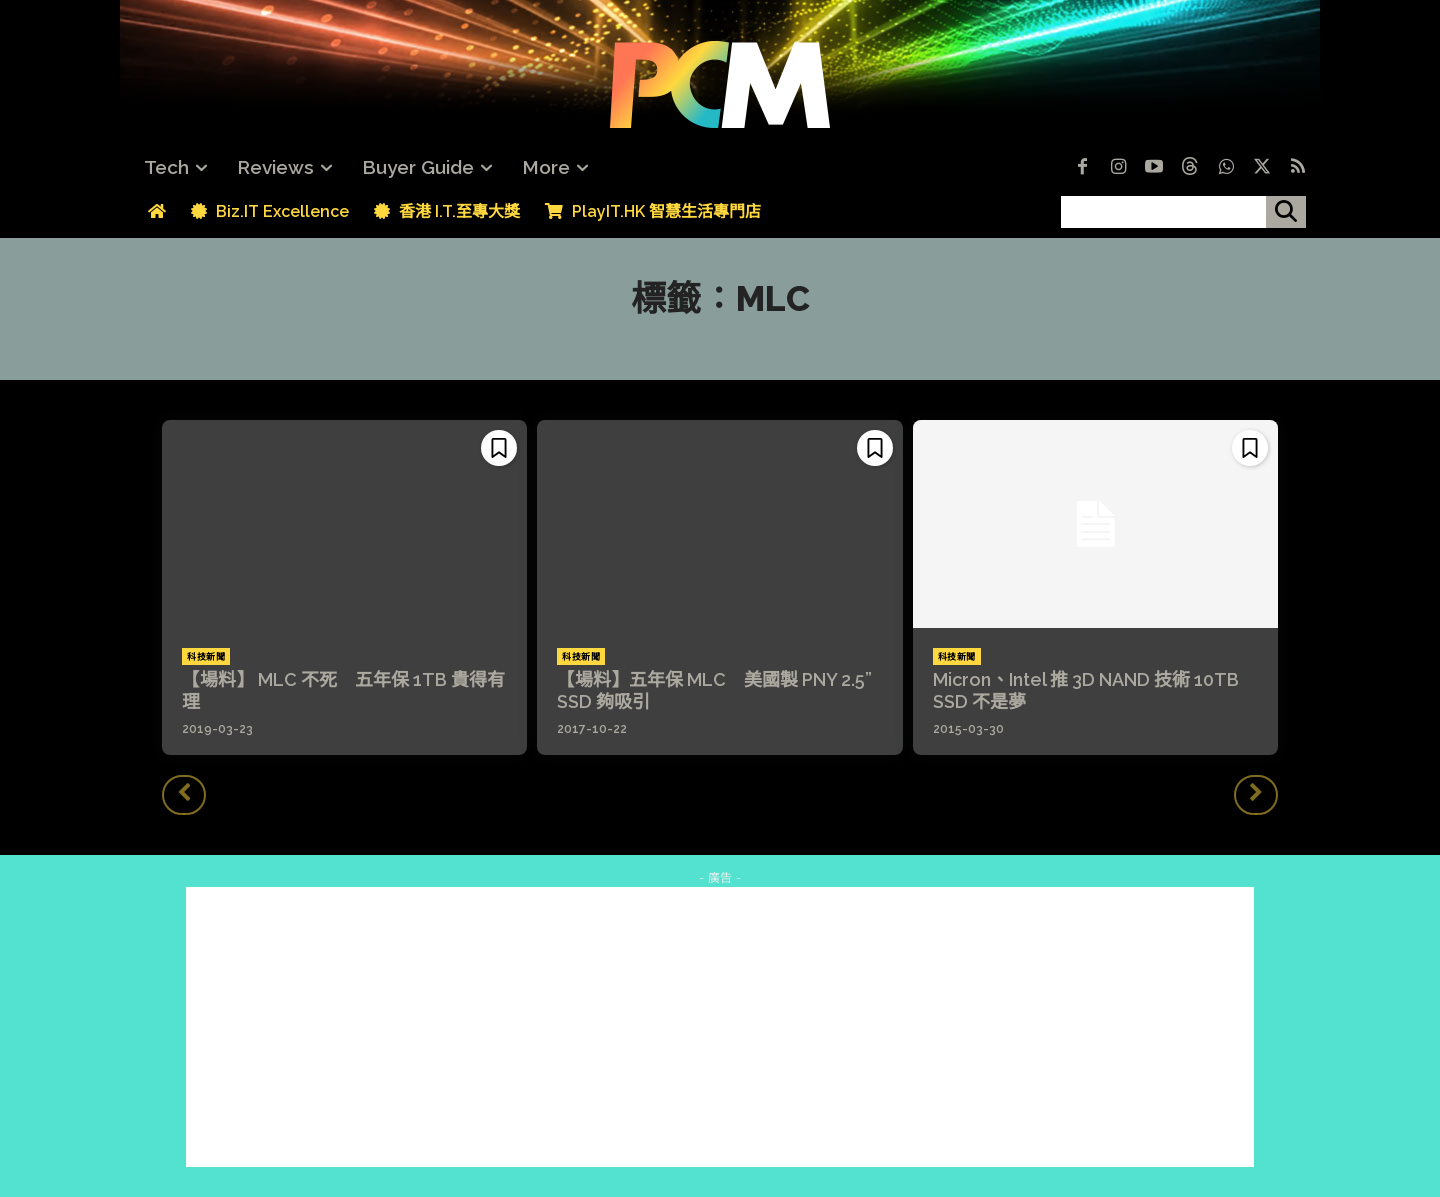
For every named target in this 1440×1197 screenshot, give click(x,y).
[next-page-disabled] (1256, 795)
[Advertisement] (720, 1027)
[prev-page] (184, 795)
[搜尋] (1286, 212)
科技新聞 (206, 657)
